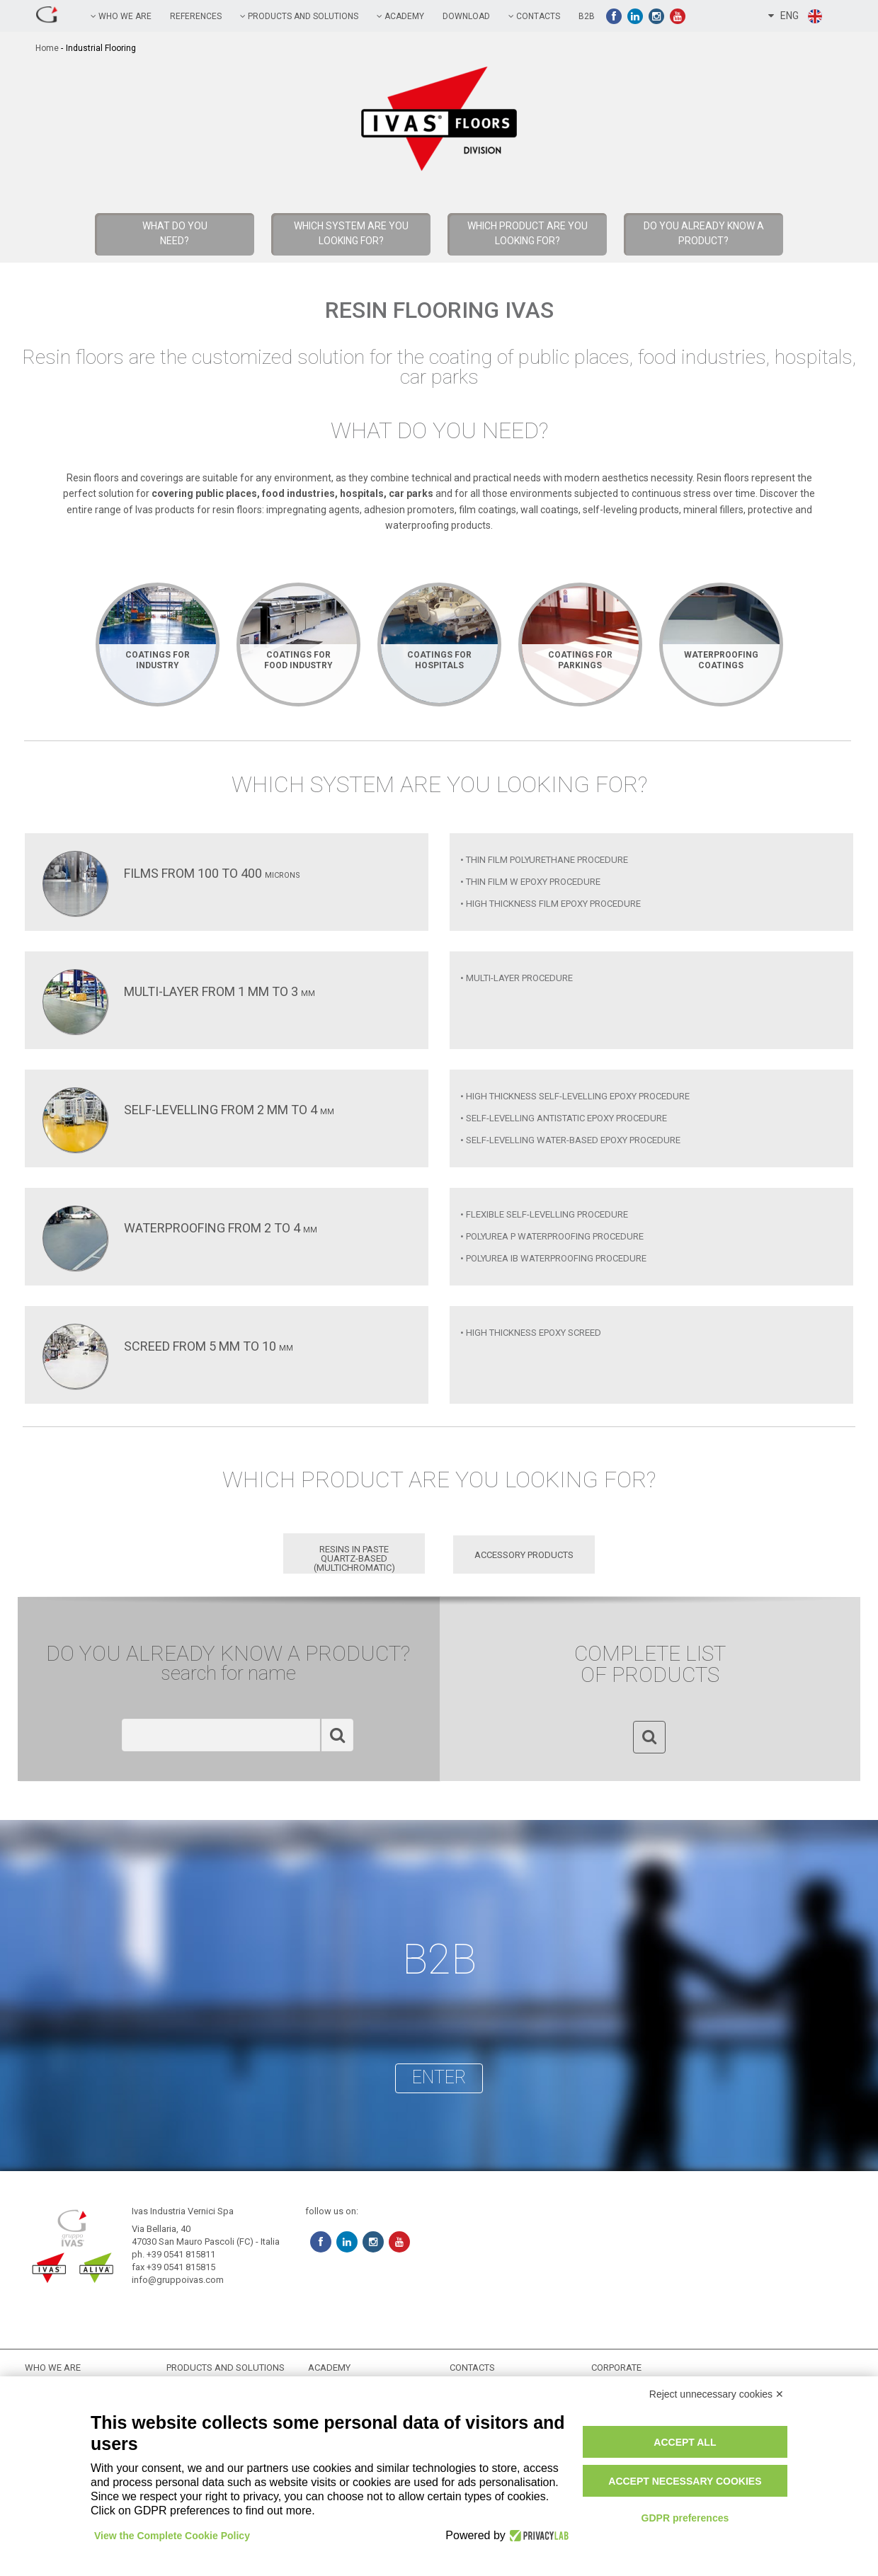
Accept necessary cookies (684, 2481)
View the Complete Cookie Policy (172, 2535)
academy (400, 16)
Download (466, 16)
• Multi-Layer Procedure (516, 978)
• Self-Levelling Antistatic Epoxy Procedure (563, 1118)
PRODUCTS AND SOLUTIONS (299, 16)
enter (439, 2077)
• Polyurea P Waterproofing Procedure (552, 1236)
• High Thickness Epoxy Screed (530, 1332)
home (47, 48)
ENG (795, 16)
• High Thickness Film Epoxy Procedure (550, 903)
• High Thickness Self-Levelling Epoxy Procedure (575, 1096)
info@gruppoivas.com (178, 2279)
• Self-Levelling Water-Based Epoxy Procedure (570, 1140)
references (196, 16)
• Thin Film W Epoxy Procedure (530, 881)
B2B (586, 16)
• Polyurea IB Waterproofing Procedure (553, 1258)
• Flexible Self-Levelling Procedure (544, 1214)
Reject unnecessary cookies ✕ (716, 2394)
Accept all (685, 2442)
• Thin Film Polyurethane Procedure (544, 859)
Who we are (121, 16)
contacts (534, 16)
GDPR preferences (685, 2518)
